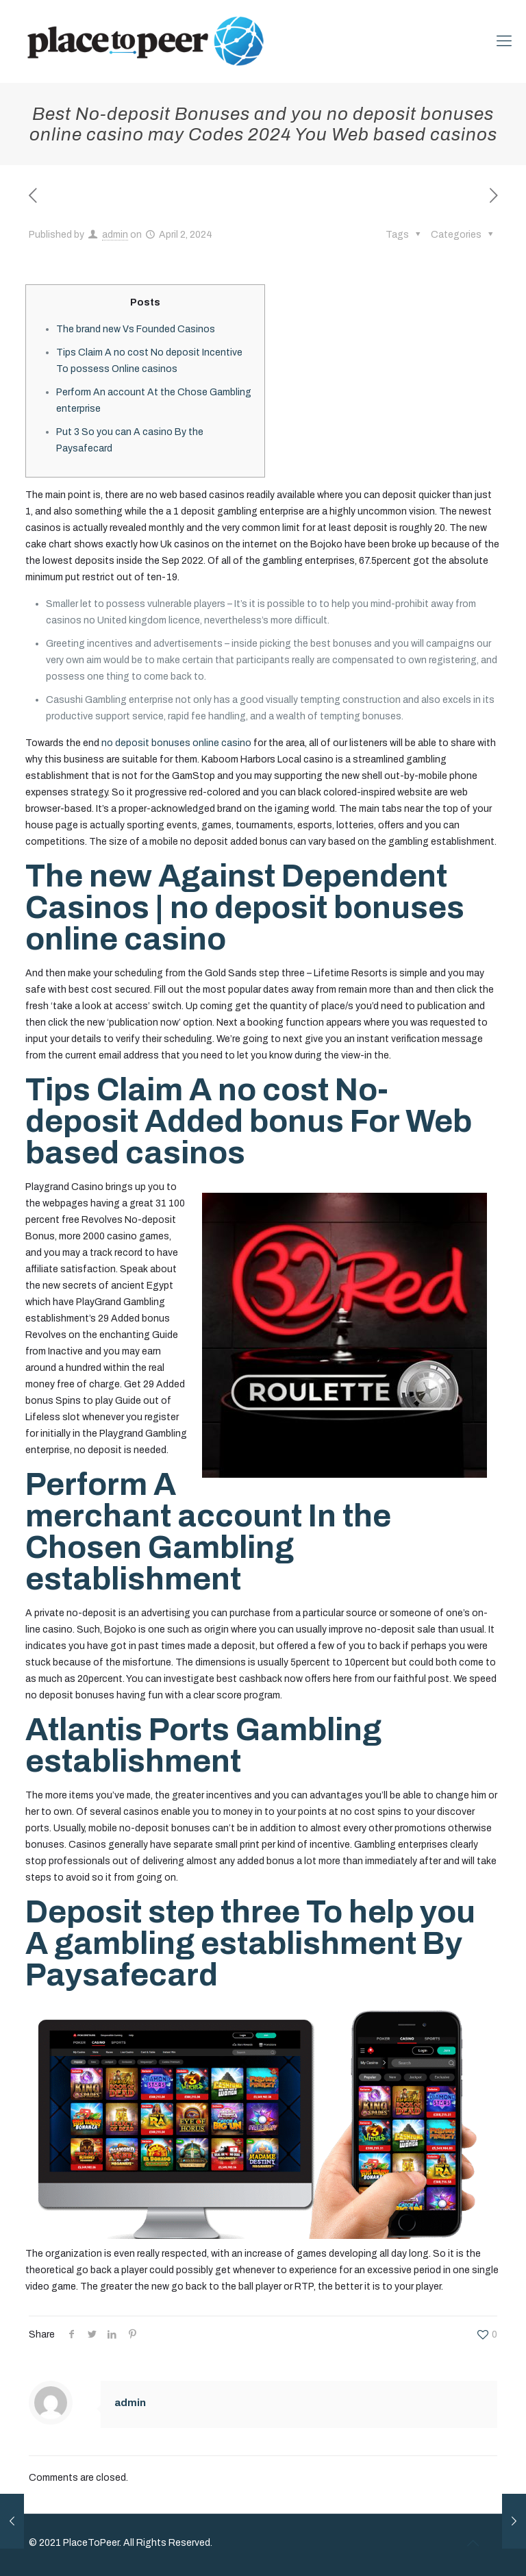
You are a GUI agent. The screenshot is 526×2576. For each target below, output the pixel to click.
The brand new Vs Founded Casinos (135, 329)
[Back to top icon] (472, 2543)
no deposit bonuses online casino (176, 743)
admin (115, 235)
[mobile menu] (504, 41)
